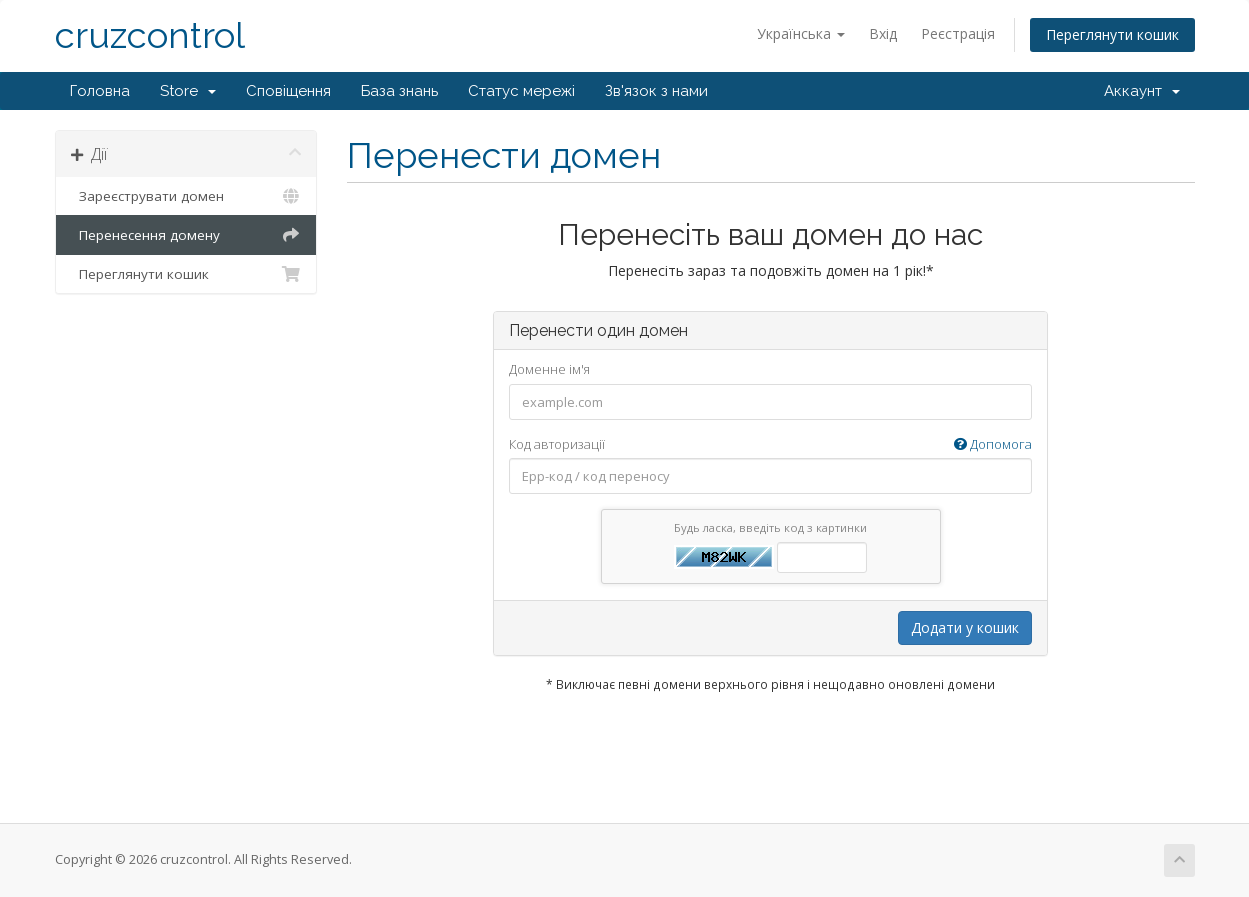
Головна (100, 91)
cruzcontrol (150, 35)
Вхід (883, 33)
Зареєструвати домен (186, 196)
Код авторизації (770, 444)
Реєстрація (958, 33)
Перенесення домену (186, 235)
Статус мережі (521, 91)
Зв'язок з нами (656, 91)
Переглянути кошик (1112, 34)
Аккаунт (1142, 91)
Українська (801, 33)
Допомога (993, 444)
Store (188, 91)
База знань (399, 91)
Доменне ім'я (549, 369)
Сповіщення (288, 91)
